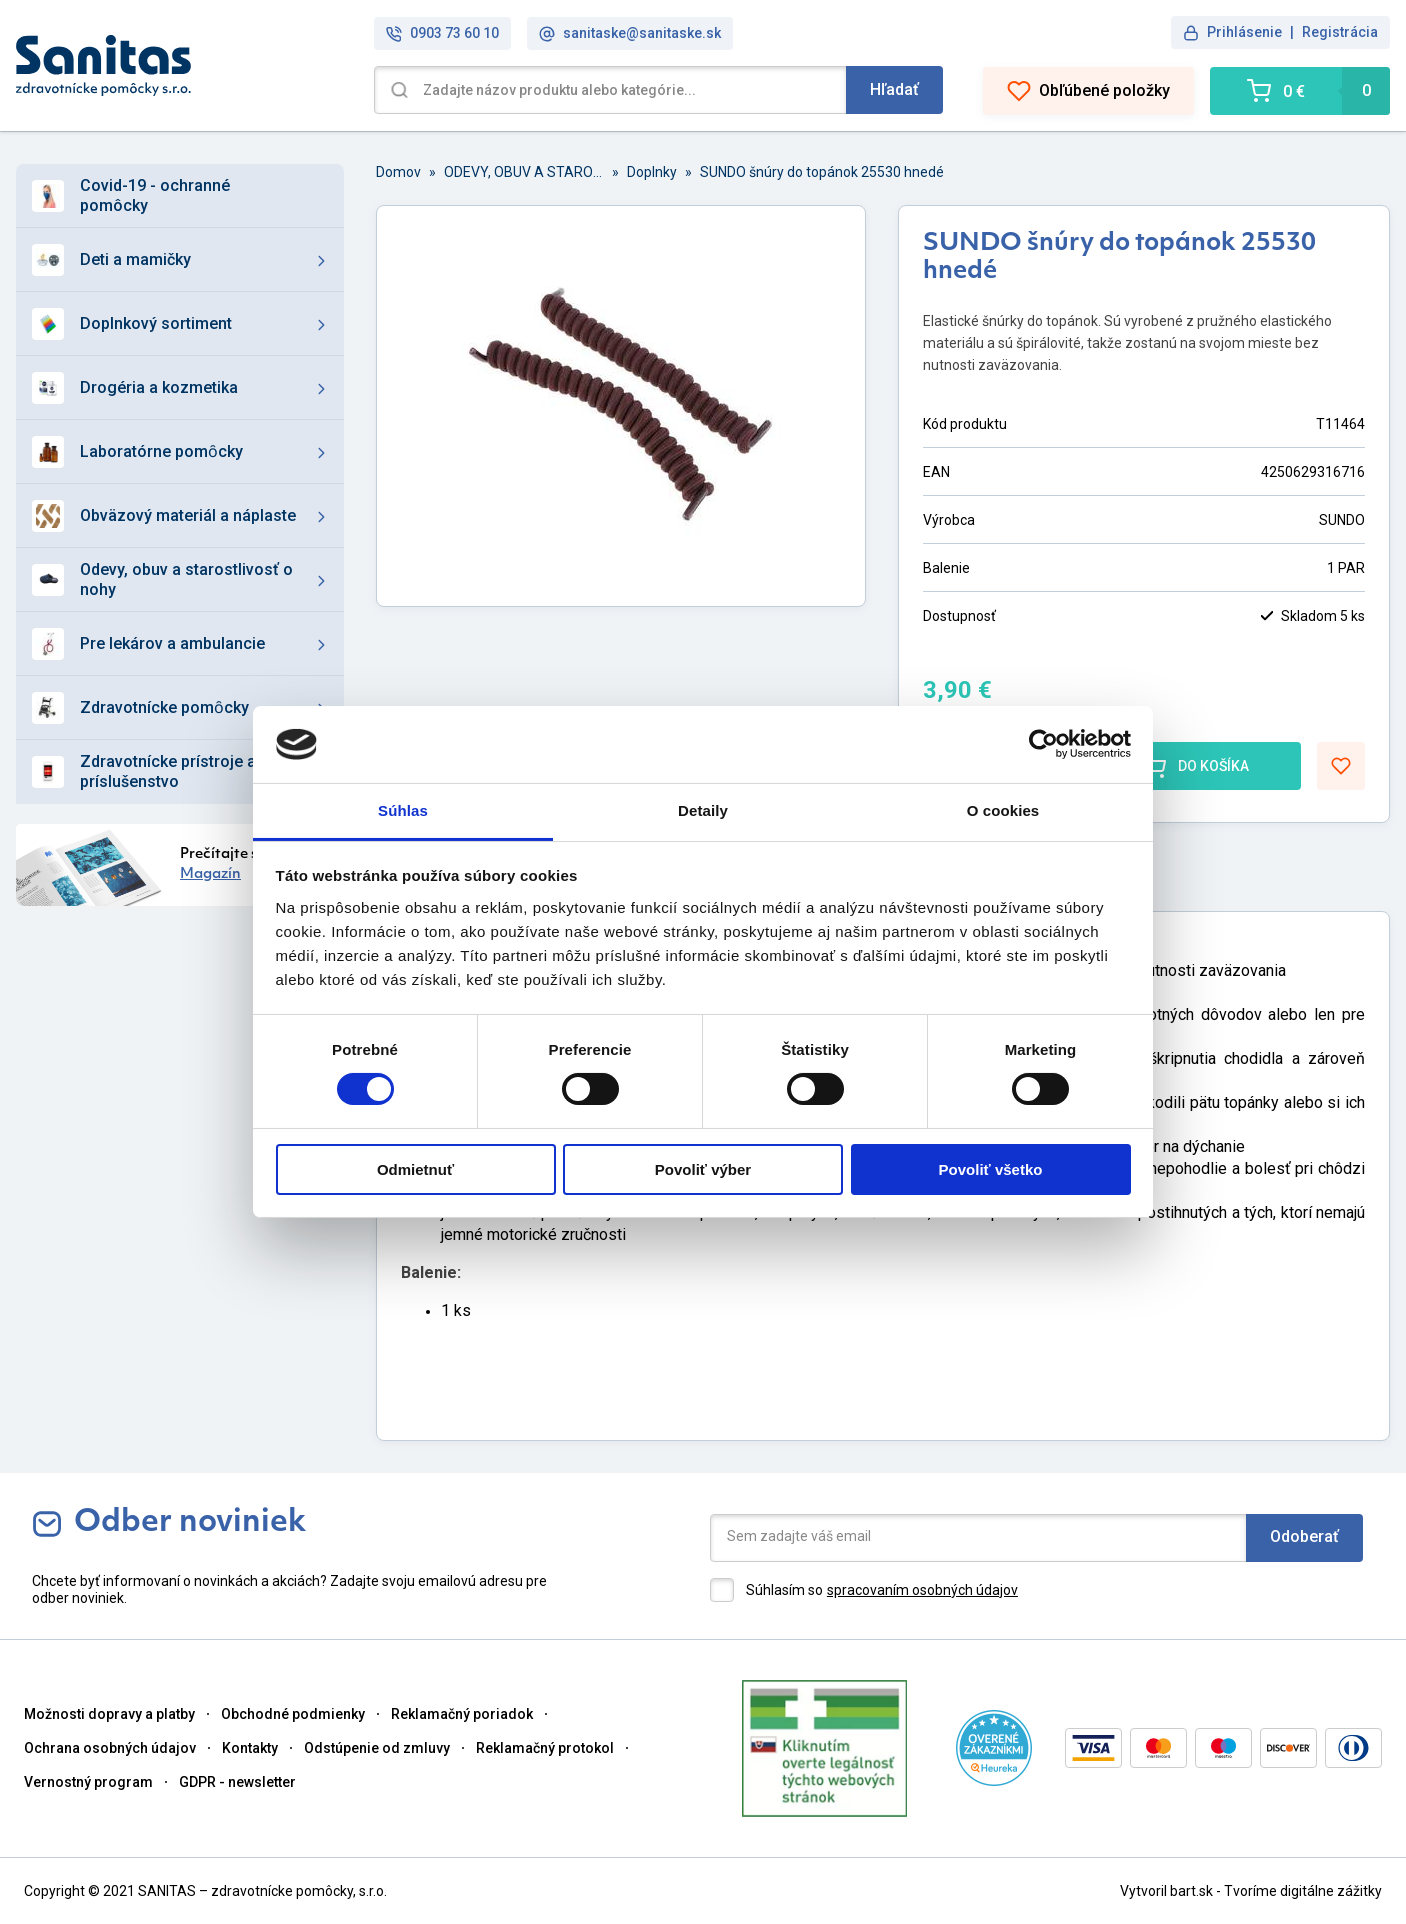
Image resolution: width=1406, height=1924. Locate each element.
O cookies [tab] (1003, 810)
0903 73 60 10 (442, 33)
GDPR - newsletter (237, 1782)
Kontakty (250, 1748)
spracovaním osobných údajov (922, 1590)
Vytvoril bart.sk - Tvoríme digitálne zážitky (1251, 1891)
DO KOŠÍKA (1195, 766)
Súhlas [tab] (403, 810)
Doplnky (652, 172)
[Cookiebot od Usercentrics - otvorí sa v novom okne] (1043, 744)
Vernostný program (88, 1782)
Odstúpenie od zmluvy (377, 1748)
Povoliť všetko (991, 1169)
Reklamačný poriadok (462, 1714)
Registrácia (1340, 32)
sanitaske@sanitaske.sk (630, 33)
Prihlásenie (1244, 32)
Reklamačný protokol (545, 1748)
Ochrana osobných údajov (110, 1748)
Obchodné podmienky (293, 1714)
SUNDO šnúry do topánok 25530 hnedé (822, 172)
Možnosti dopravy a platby (109, 1714)
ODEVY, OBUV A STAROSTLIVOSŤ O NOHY (524, 172)
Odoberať (1304, 1536)
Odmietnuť (415, 1169)
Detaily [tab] (703, 810)
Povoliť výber (703, 1169)
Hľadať (894, 89)
